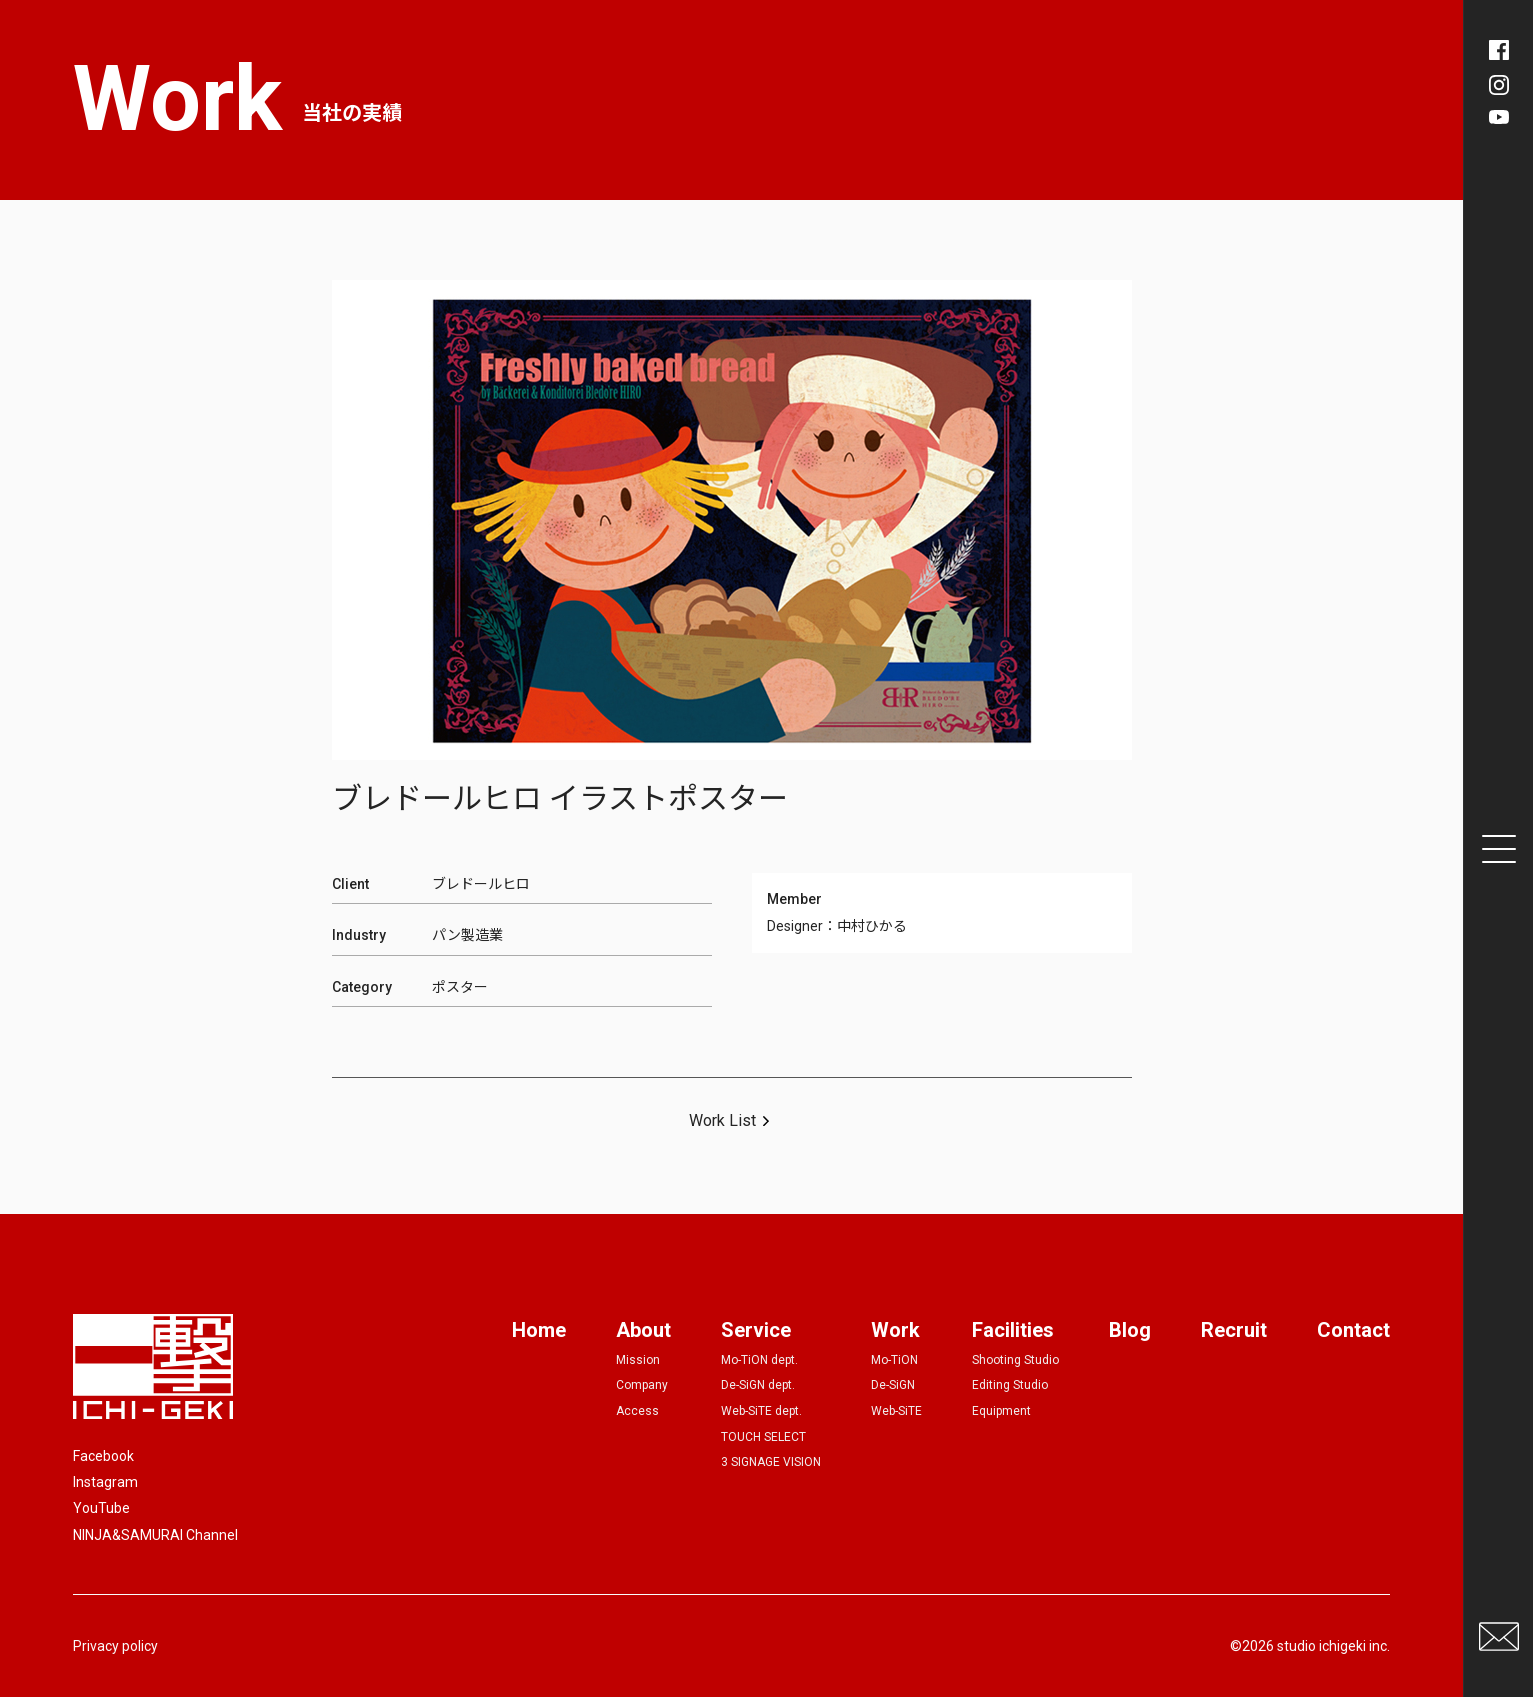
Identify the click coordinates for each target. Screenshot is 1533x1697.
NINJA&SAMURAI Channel (155, 1535)
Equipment (1001, 1411)
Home (539, 1330)
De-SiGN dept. (758, 1385)
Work (895, 1330)
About (643, 1330)
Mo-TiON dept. (759, 1360)
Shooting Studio (1015, 1360)
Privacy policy (115, 1646)
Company (642, 1385)
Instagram (105, 1482)
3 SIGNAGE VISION (771, 1462)
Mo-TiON (894, 1360)
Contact (1353, 1330)
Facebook (103, 1456)
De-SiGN (893, 1385)
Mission (638, 1360)
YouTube (101, 1508)
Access (637, 1411)
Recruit (1234, 1330)
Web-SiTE (896, 1411)
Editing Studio (1010, 1385)
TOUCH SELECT (763, 1437)
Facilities (1013, 1330)
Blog (1130, 1330)
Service (756, 1330)
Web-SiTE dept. (761, 1411)
